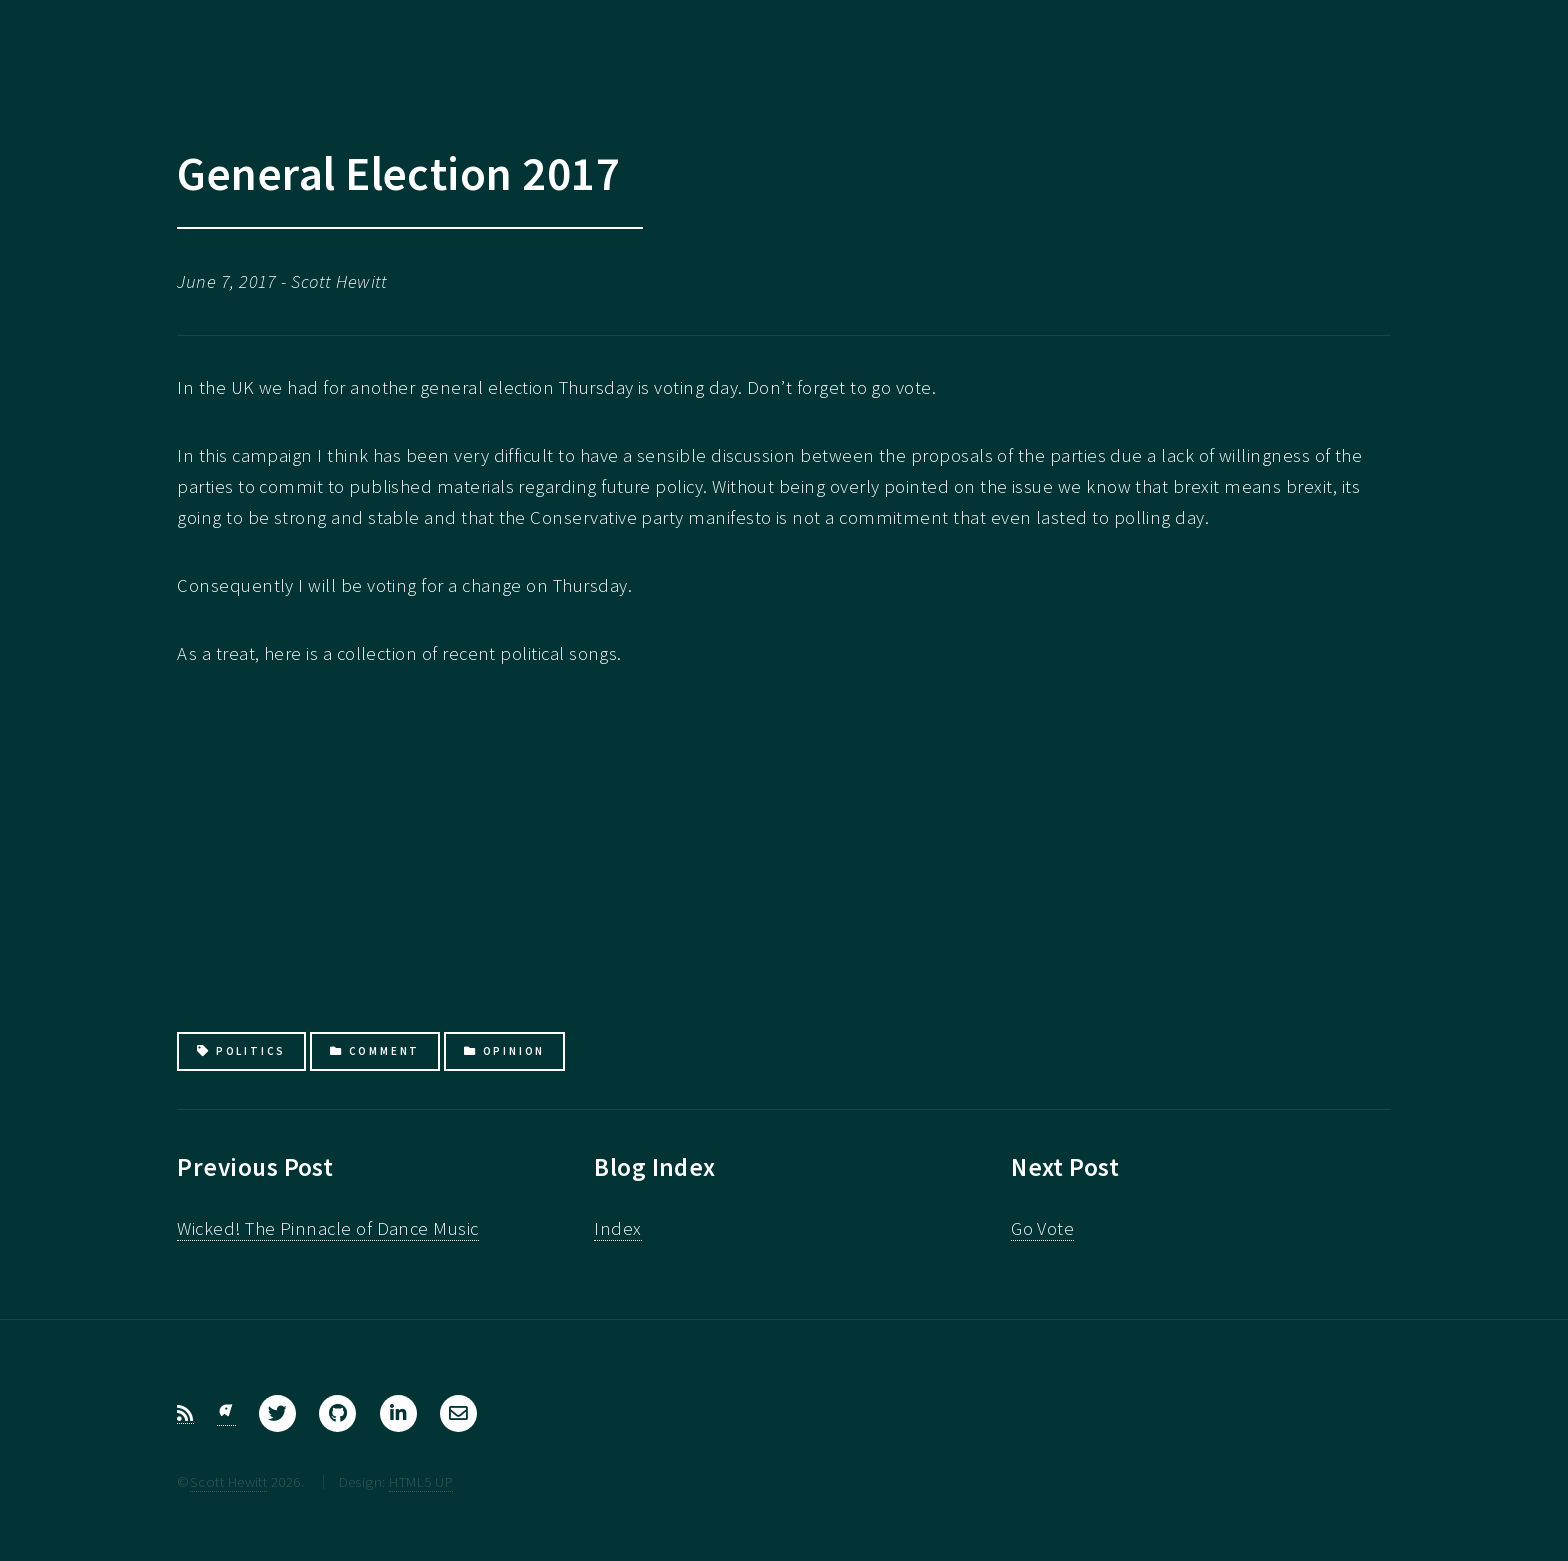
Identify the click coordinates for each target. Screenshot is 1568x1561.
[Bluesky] (226, 1414)
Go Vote (1042, 1228)
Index (617, 1228)
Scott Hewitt (229, 1481)
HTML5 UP (421, 1481)
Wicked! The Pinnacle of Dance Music (327, 1228)
